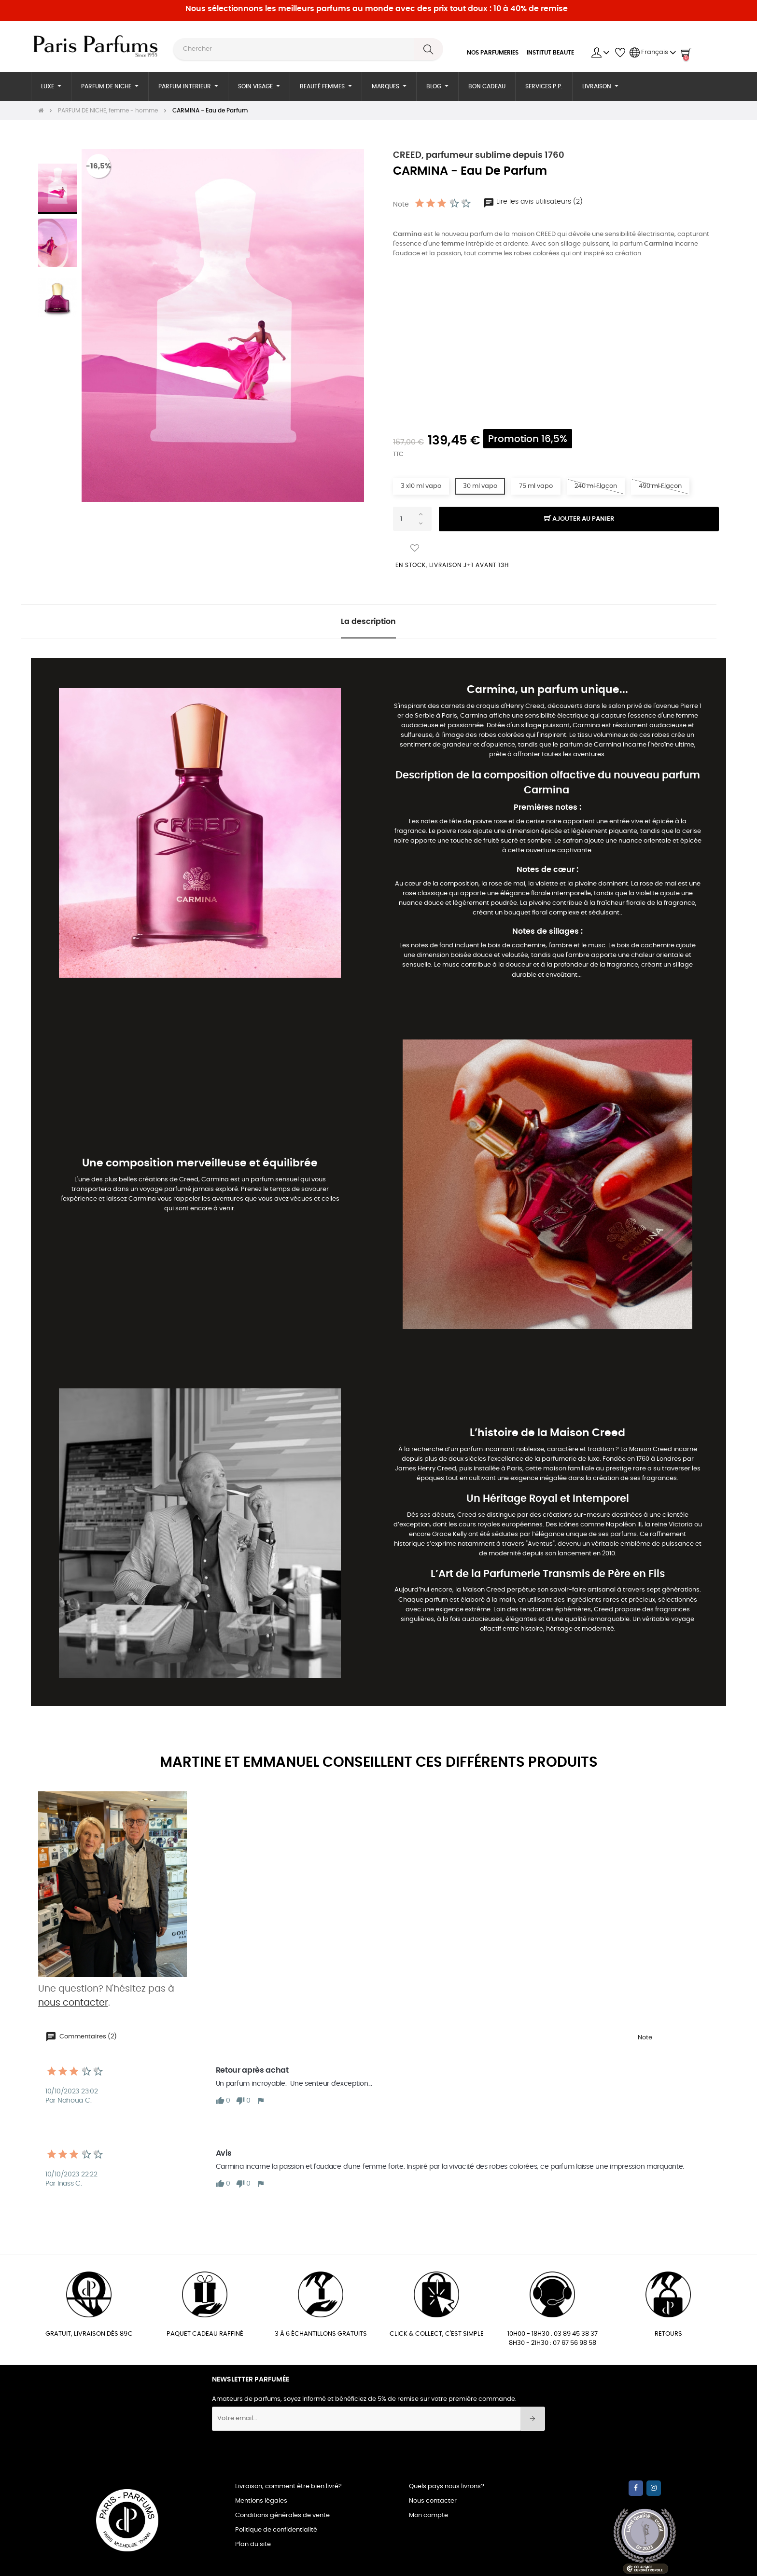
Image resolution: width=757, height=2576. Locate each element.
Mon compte (428, 2515)
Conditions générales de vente (282, 2515)
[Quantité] (412, 519)
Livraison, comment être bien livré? (288, 2486)
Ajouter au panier (579, 519)
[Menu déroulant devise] (653, 52)
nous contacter (73, 2003)
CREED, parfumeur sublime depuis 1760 (478, 155)
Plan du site (253, 2544)
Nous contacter (433, 2501)
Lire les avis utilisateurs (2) (533, 201)
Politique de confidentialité (276, 2530)
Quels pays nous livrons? (446, 2486)
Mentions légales (261, 2501)
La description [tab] (368, 621)
